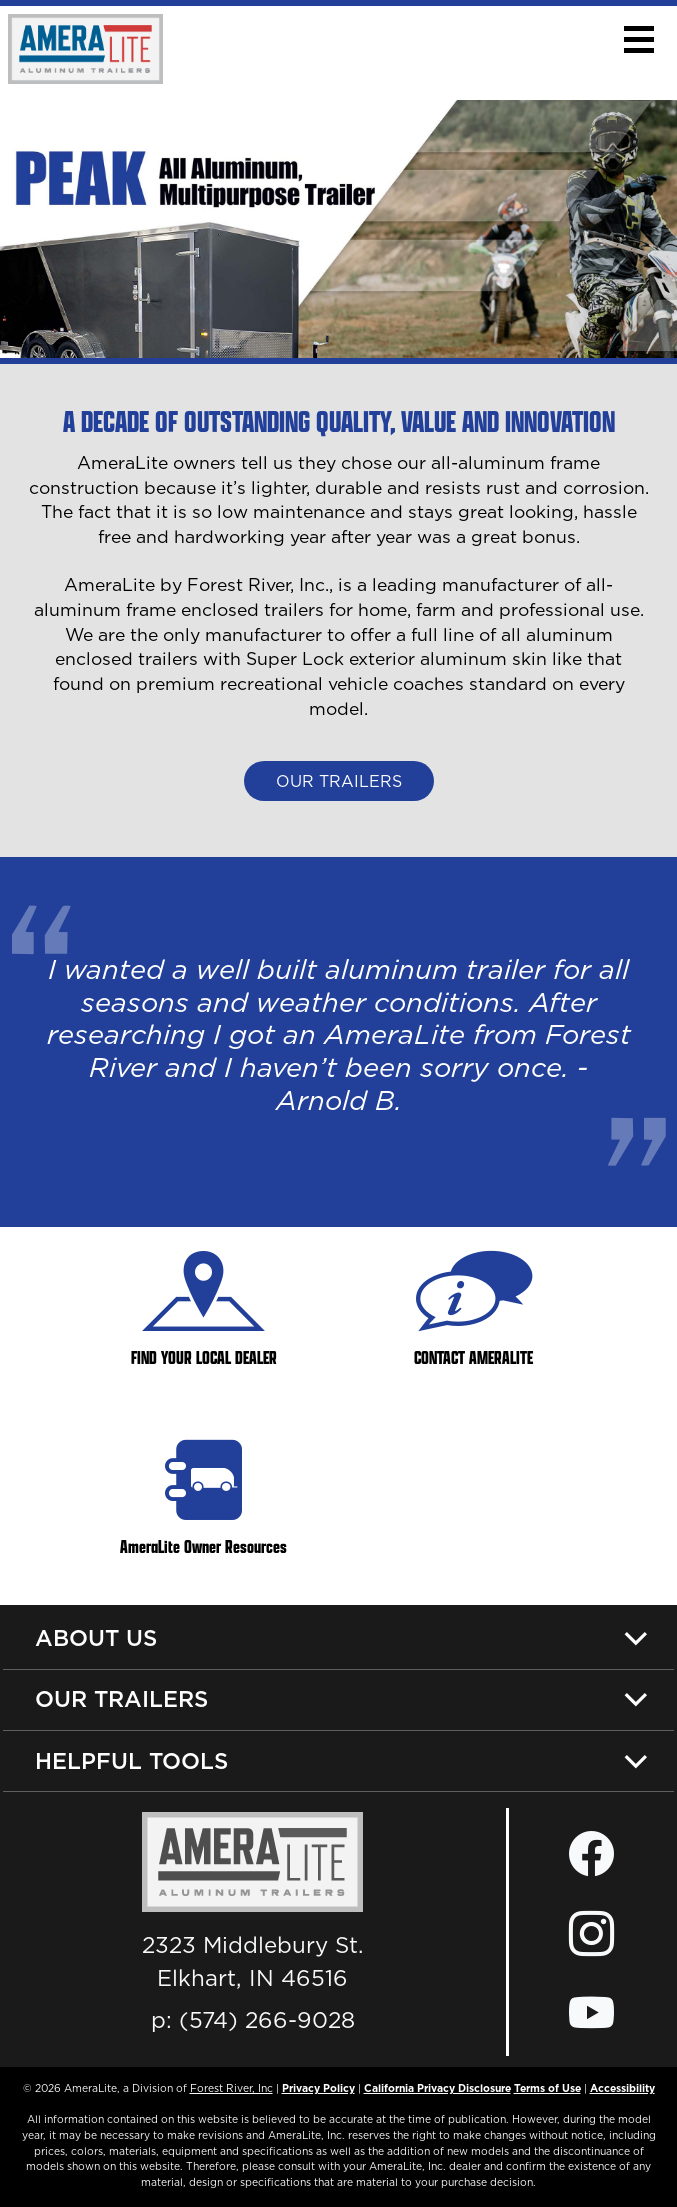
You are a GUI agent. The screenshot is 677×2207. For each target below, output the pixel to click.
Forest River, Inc (231, 2088)
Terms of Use (547, 2088)
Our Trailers (339, 781)
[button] (638, 39)
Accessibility (622, 2088)
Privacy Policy (318, 2088)
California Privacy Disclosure (437, 2088)
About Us (96, 1637)
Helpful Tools (131, 1760)
